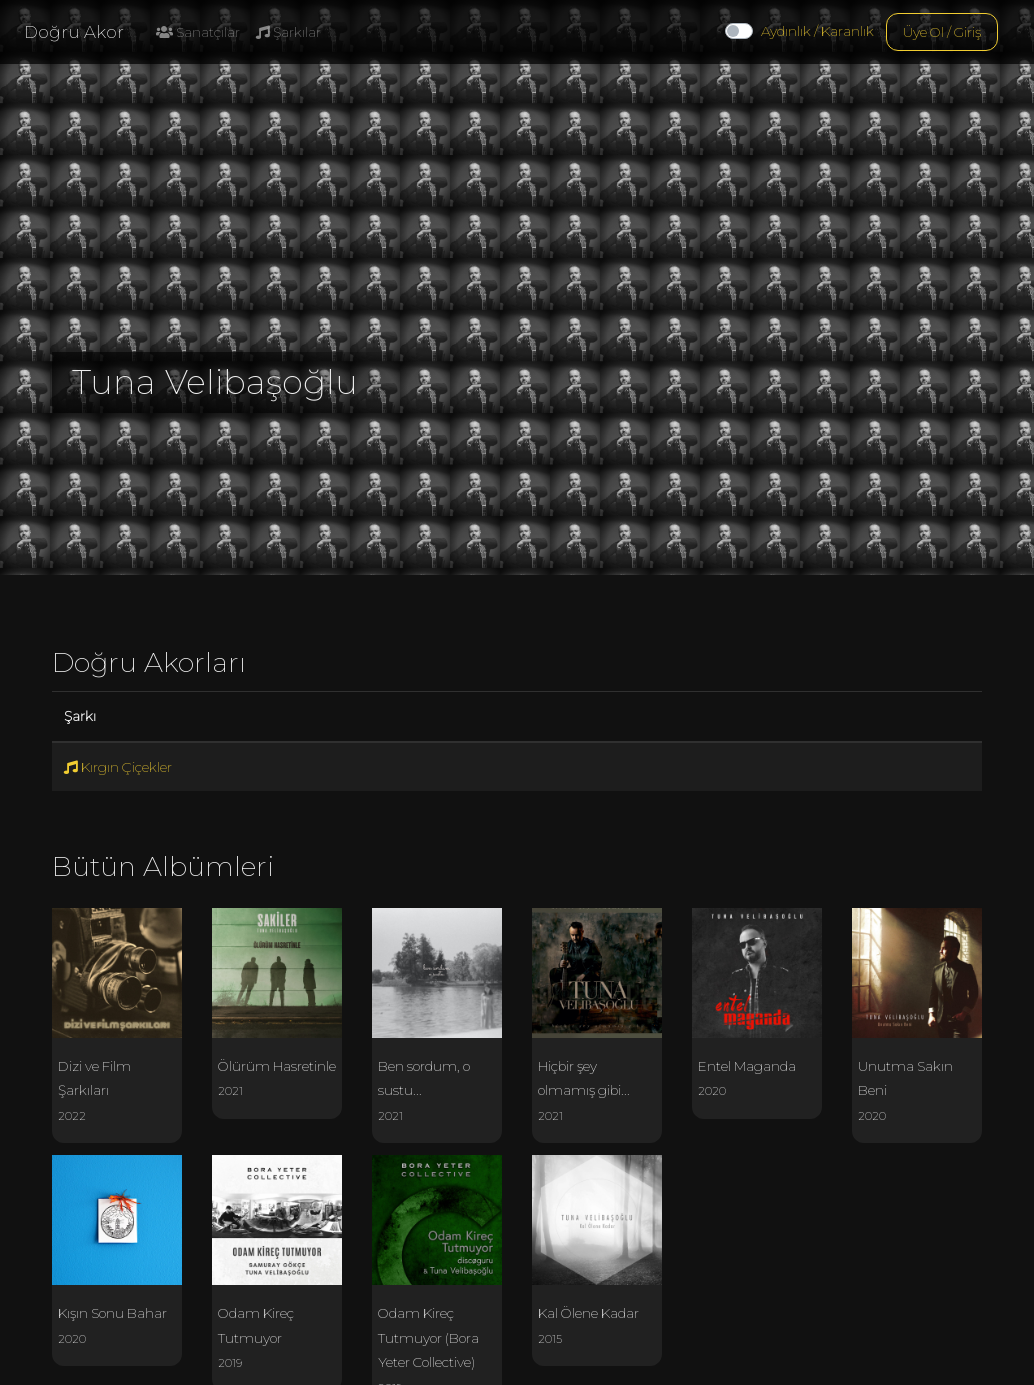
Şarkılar (288, 32)
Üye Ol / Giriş (942, 32)
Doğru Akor (74, 32)
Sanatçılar (198, 32)
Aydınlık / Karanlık (817, 31)
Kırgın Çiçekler (118, 767)
